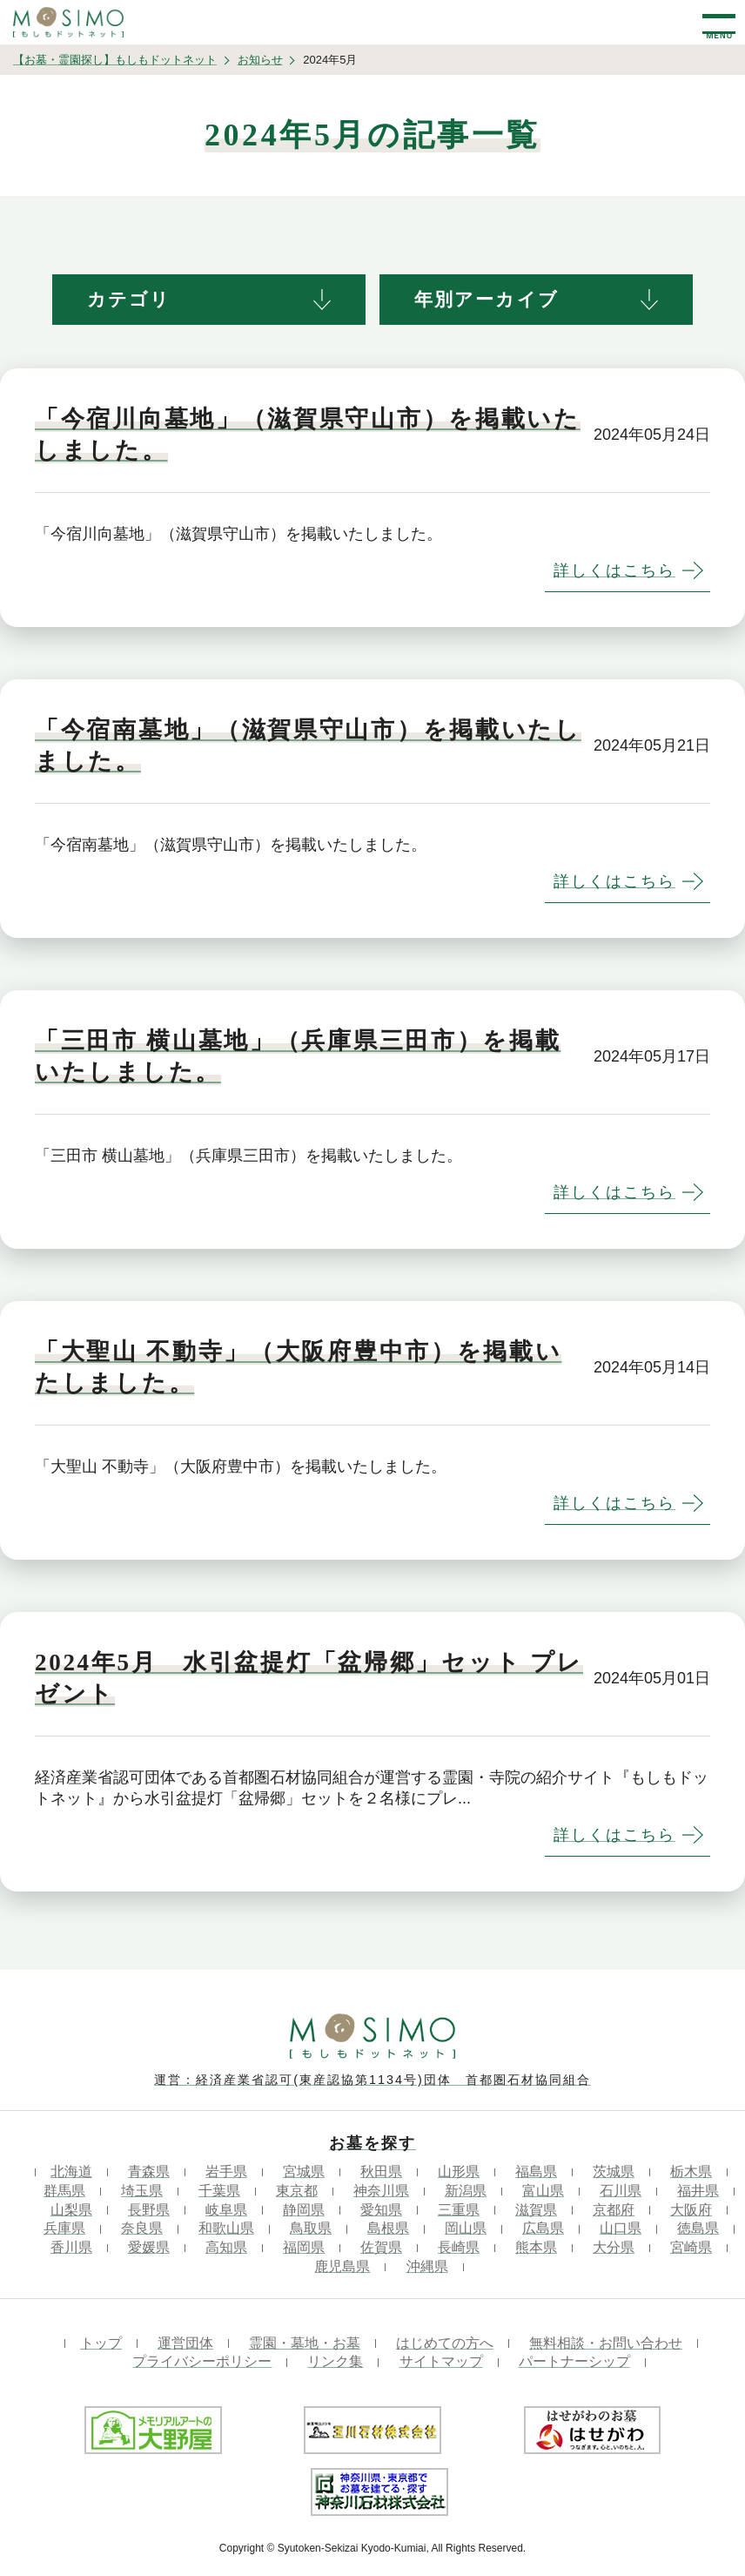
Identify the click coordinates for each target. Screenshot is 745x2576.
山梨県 (71, 2209)
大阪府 (691, 2209)
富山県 (543, 2190)
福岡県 (304, 2247)
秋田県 (381, 2171)
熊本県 (536, 2247)
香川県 (71, 2247)
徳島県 (698, 2228)
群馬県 (64, 2190)
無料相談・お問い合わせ (605, 2343)
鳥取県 (311, 2228)
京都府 (613, 2209)
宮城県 (304, 2171)
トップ (101, 2343)
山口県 (620, 2228)
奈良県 (142, 2228)
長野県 (149, 2209)
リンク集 (335, 2361)
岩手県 (226, 2171)
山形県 (459, 2171)
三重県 (459, 2209)
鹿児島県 (342, 2266)
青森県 (149, 2171)
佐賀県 (381, 2247)
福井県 (698, 2190)
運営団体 (185, 2343)
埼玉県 (142, 2190)
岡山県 (466, 2228)
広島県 (543, 2228)
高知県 (226, 2247)
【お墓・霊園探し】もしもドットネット (115, 59)
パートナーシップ (574, 2361)
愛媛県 (149, 2247)
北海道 (71, 2171)
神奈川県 (381, 2190)
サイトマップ (441, 2361)
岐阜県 (226, 2209)
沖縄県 (427, 2266)
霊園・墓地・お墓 (304, 2343)
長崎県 (459, 2247)
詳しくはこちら (614, 570)
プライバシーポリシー (202, 2361)
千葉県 (219, 2190)
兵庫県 (64, 2228)
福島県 (536, 2171)
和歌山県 (226, 2228)
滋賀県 (536, 2209)
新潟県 (466, 2190)
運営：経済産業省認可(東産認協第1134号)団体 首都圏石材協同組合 (372, 2080)
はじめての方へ (444, 2343)
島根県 (388, 2228)
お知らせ (260, 59)
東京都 (297, 2190)
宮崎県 (691, 2247)
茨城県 (613, 2171)
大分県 (613, 2247)
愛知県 (381, 2209)
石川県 (620, 2190)
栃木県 (691, 2171)
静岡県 (304, 2209)
